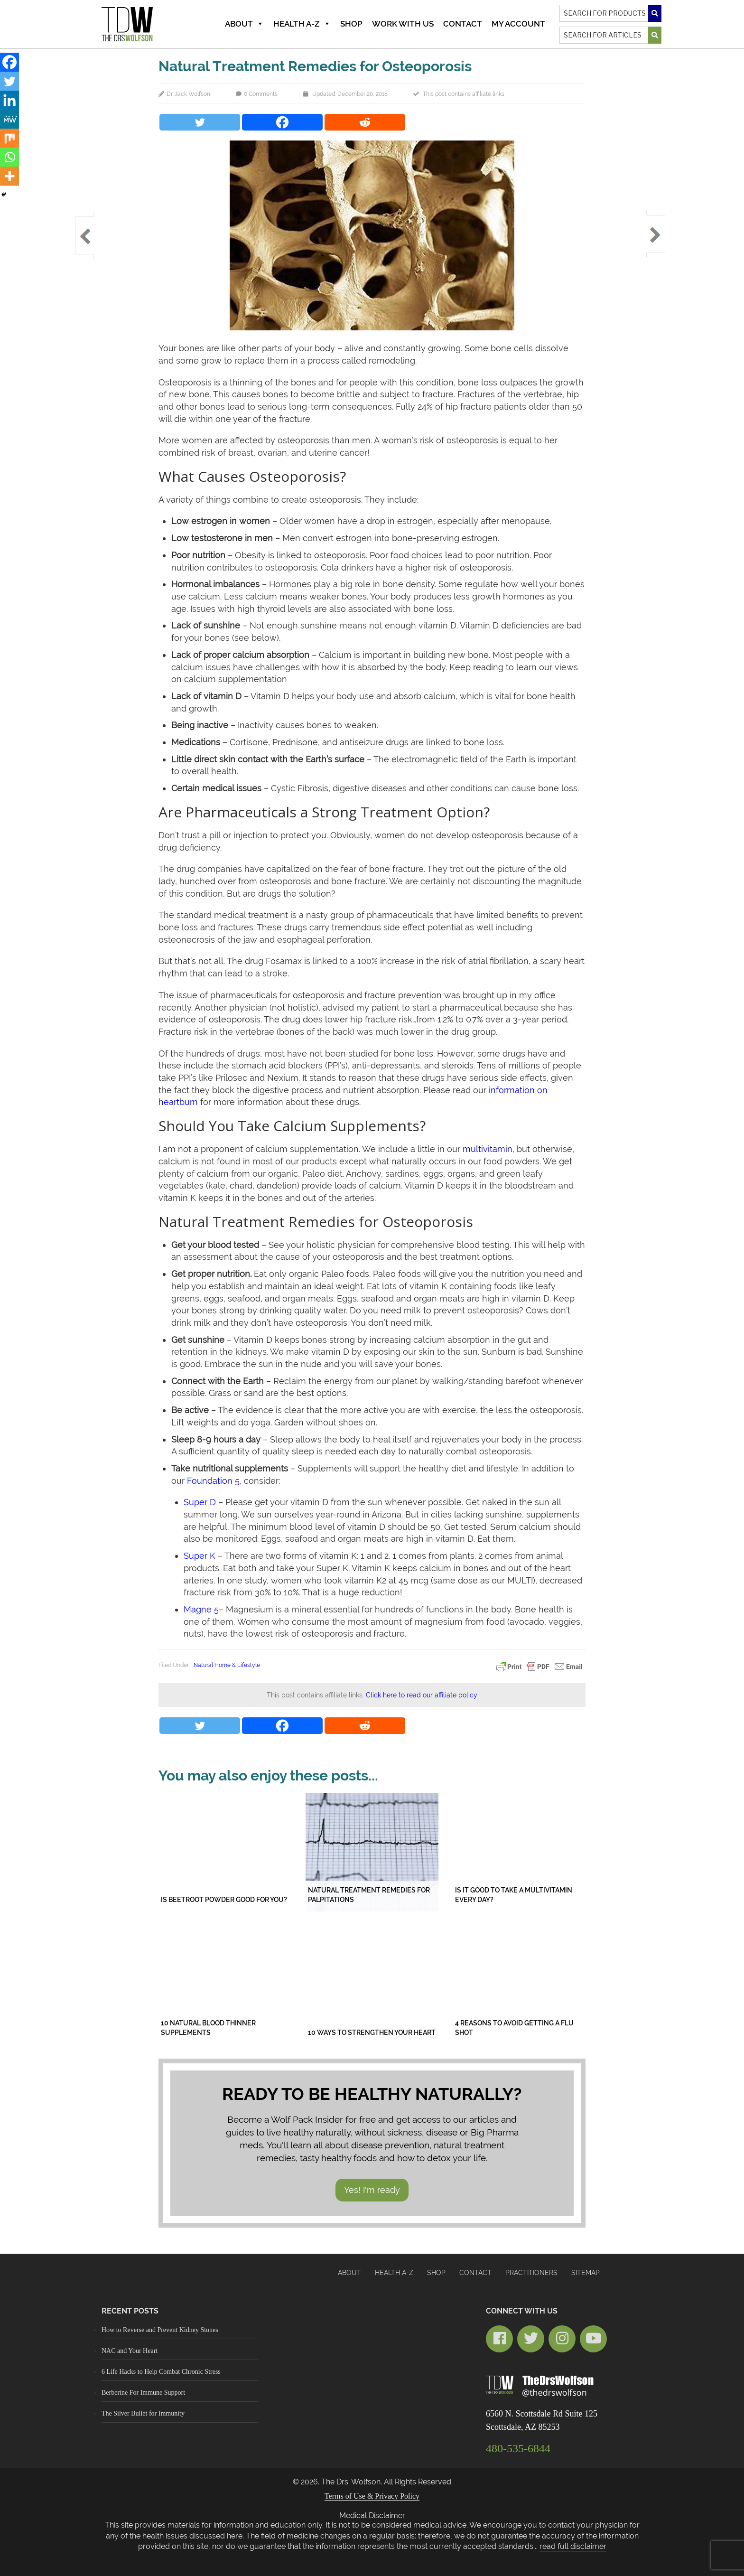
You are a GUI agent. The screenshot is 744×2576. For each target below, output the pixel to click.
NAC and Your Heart (130, 2350)
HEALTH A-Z (394, 2272)
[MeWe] (9, 119)
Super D (200, 1502)
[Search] (610, 13)
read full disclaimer (572, 2546)
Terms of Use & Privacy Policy (372, 2496)
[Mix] (9, 138)
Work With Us (403, 23)
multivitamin (487, 1149)
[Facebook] (282, 122)
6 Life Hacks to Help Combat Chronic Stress (161, 2371)
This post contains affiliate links (463, 94)
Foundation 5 (213, 1481)
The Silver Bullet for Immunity (143, 2413)
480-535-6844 (518, 2448)
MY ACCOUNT (518, 23)
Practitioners (531, 2272)
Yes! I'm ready (372, 2190)
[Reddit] (365, 122)
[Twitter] (199, 122)
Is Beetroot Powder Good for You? (224, 1899)
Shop (351, 23)
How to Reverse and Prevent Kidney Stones (160, 2329)
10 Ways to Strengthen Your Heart (372, 2032)
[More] (9, 176)
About (244, 23)
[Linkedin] (9, 100)
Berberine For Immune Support (143, 2392)
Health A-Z (302, 23)
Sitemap (585, 2272)
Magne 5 (201, 1609)
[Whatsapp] (9, 157)
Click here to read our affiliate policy (421, 1695)
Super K (199, 1556)
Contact (462, 23)
